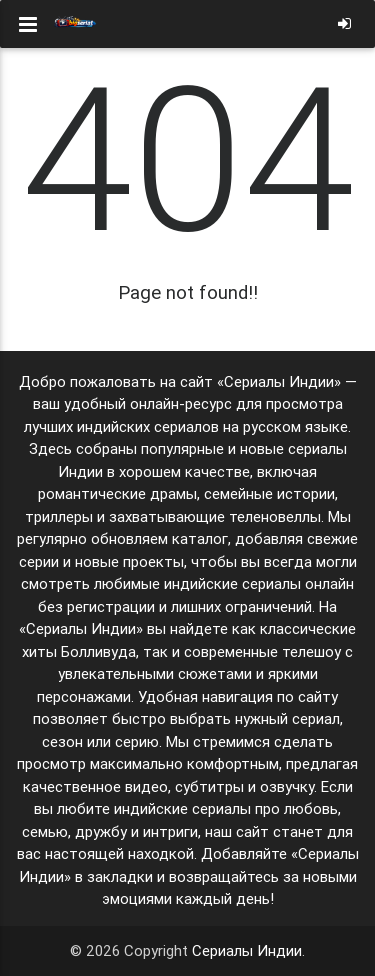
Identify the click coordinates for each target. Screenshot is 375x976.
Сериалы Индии (247, 950)
